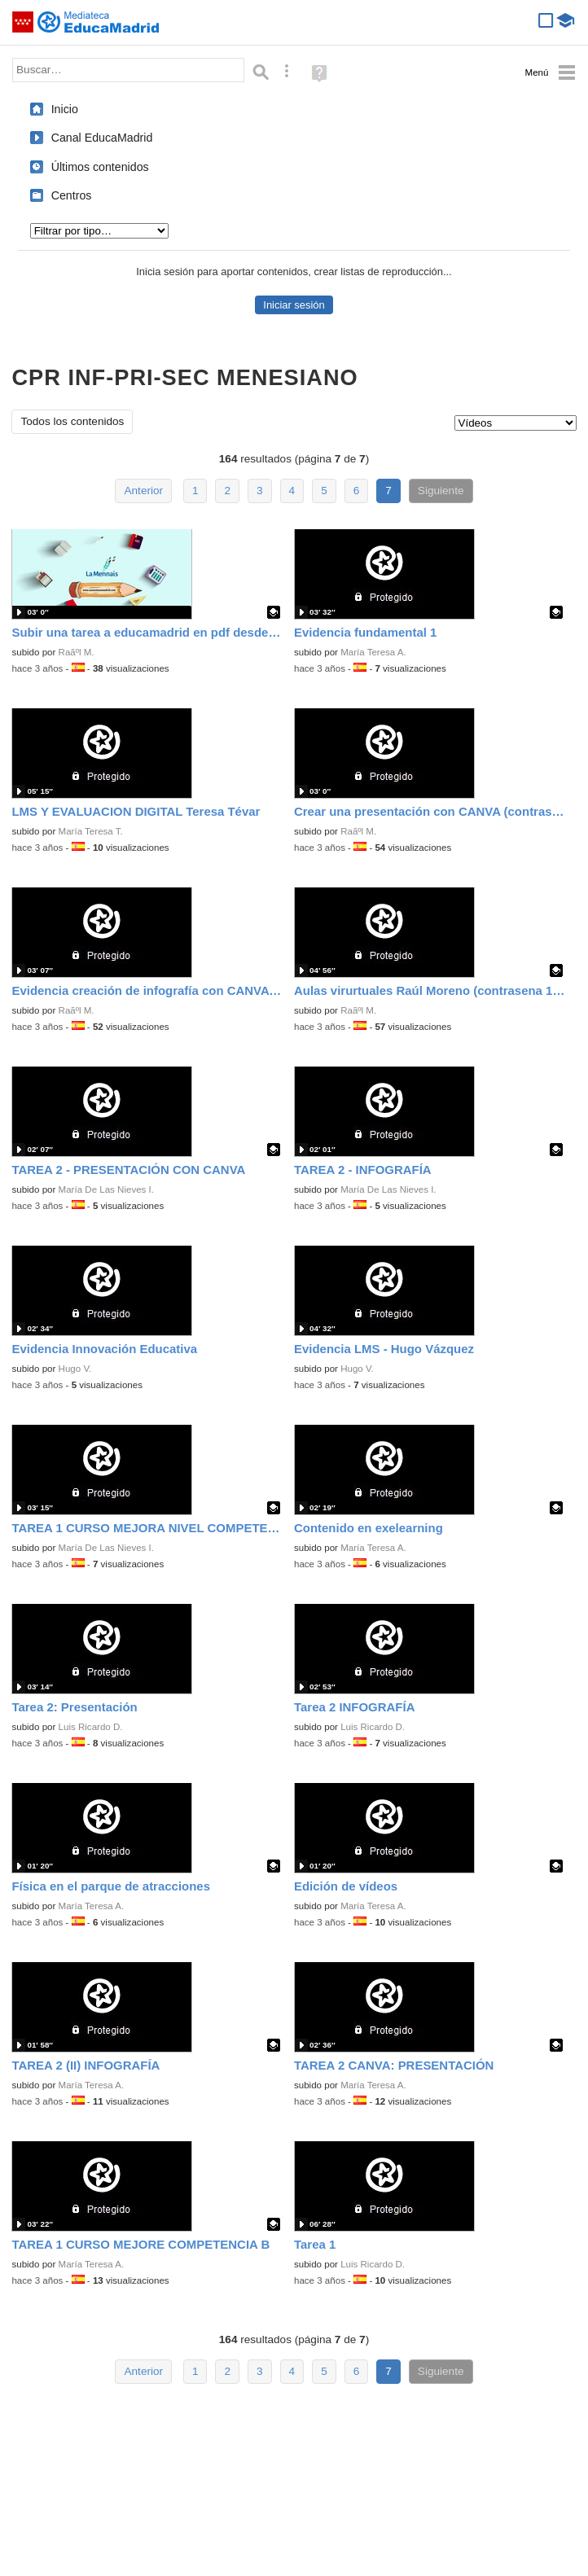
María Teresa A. (373, 652)
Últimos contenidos (100, 166)
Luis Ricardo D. (91, 1727)
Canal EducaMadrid (102, 137)
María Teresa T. (91, 831)
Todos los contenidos (72, 421)
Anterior (143, 490)
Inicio (64, 109)
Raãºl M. (76, 652)
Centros (71, 195)
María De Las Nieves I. (106, 1189)
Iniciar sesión (293, 305)
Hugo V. (75, 1368)
